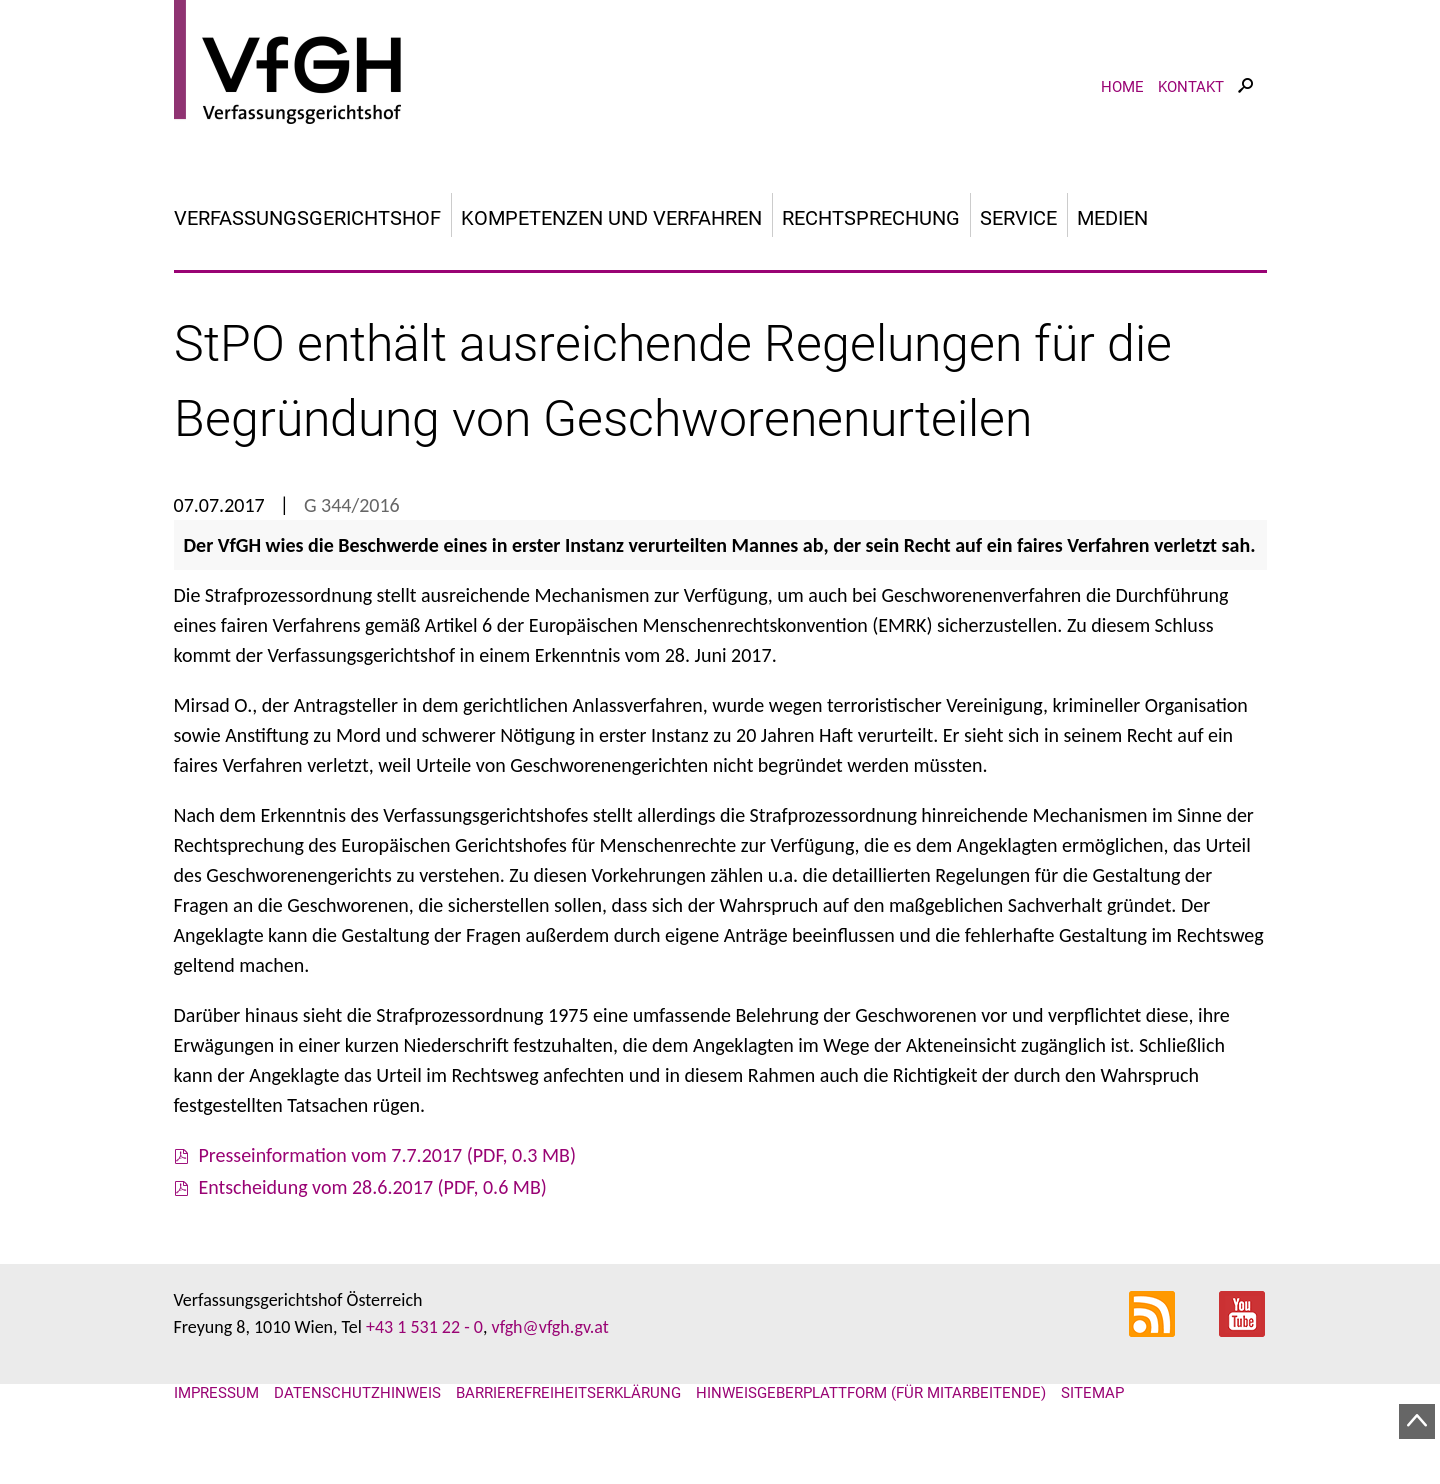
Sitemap (1092, 1393)
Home (1122, 87)
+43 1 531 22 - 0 (424, 1327)
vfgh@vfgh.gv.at (549, 1327)
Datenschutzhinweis (357, 1393)
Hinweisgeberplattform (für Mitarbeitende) (871, 1393)
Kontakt (1191, 87)
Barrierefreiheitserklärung (568, 1393)
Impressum (216, 1393)
